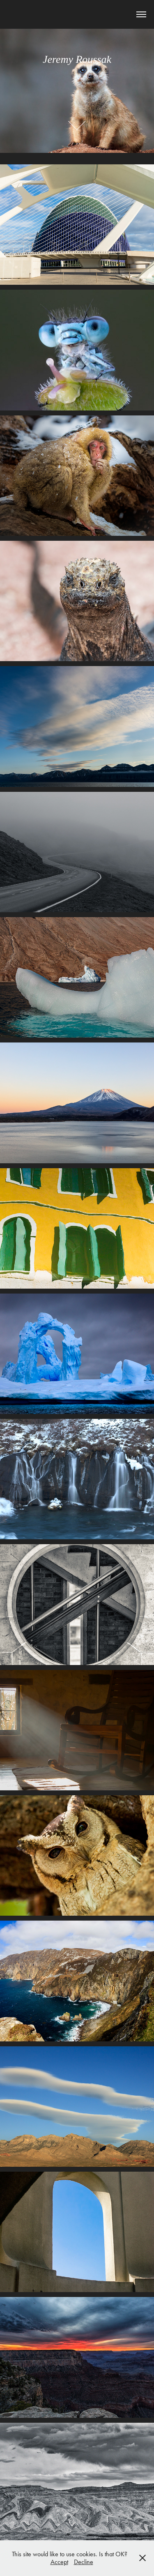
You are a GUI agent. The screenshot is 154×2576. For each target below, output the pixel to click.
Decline (83, 2562)
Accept (59, 2562)
